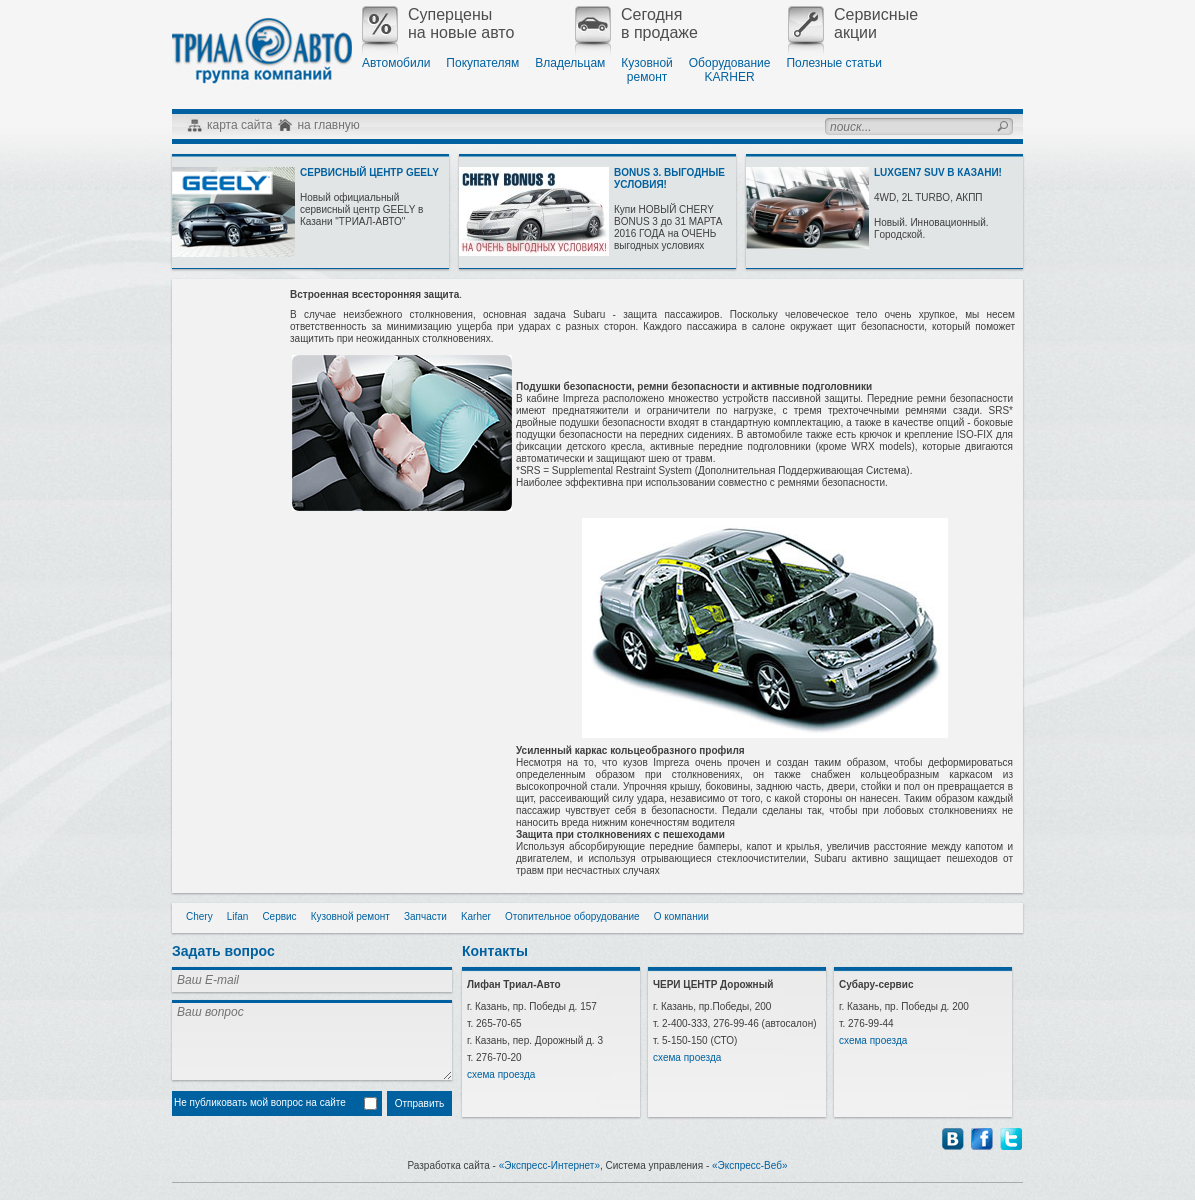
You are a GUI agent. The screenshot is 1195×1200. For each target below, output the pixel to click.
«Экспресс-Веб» (750, 1165)
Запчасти (425, 916)
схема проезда (501, 1074)
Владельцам (570, 63)
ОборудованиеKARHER (730, 70)
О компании (681, 916)
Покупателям (482, 63)
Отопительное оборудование (572, 916)
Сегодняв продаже (636, 24)
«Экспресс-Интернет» (549, 1165)
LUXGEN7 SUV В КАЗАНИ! (938, 172)
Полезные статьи (833, 63)
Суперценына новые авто (438, 24)
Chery (199, 916)
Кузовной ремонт (350, 916)
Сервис (279, 916)
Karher (476, 916)
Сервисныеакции (853, 24)
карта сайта (239, 125)
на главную (328, 125)
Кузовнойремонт (646, 70)
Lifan (238, 916)
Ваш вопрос (312, 1040)
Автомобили (396, 63)
